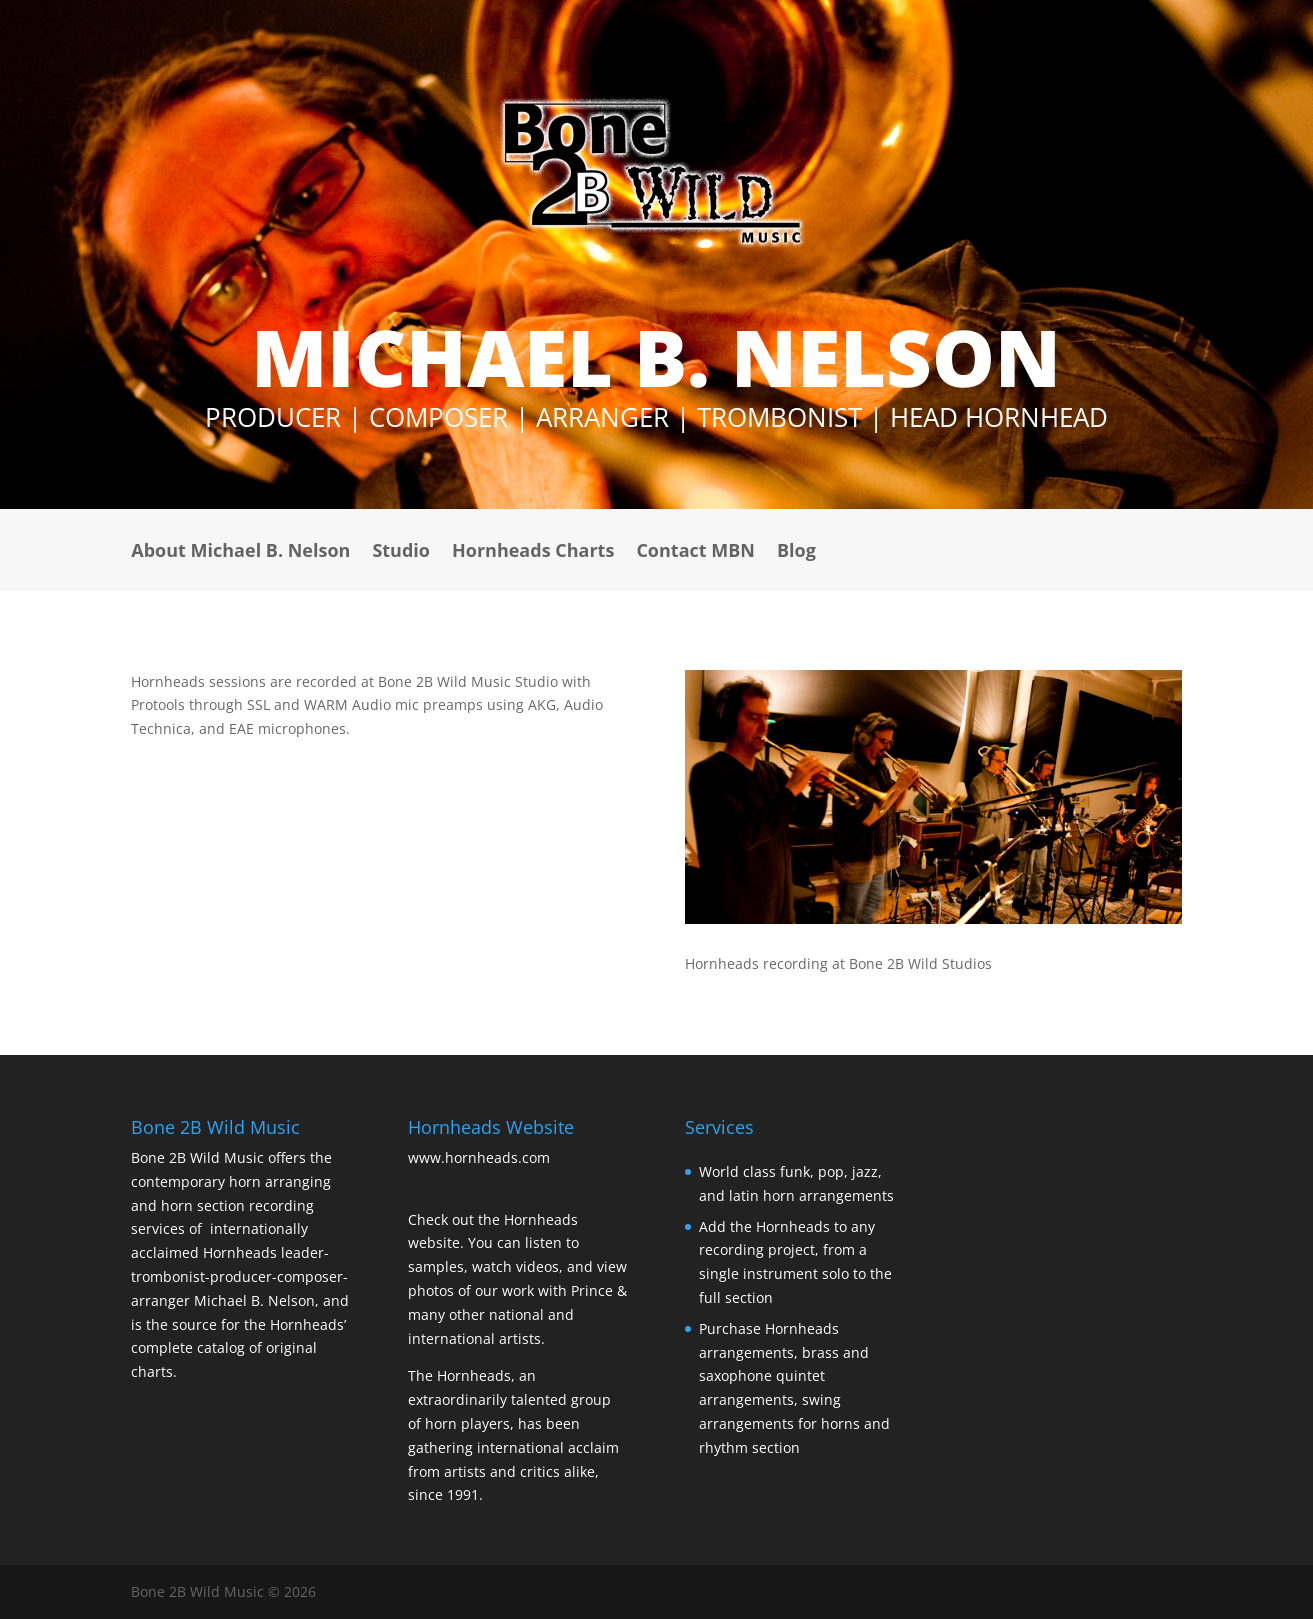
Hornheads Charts (533, 552)
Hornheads (240, 1252)
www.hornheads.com (479, 1157)
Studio (401, 552)
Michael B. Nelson (252, 1300)
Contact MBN (695, 552)
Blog (796, 552)
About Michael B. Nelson (240, 552)
